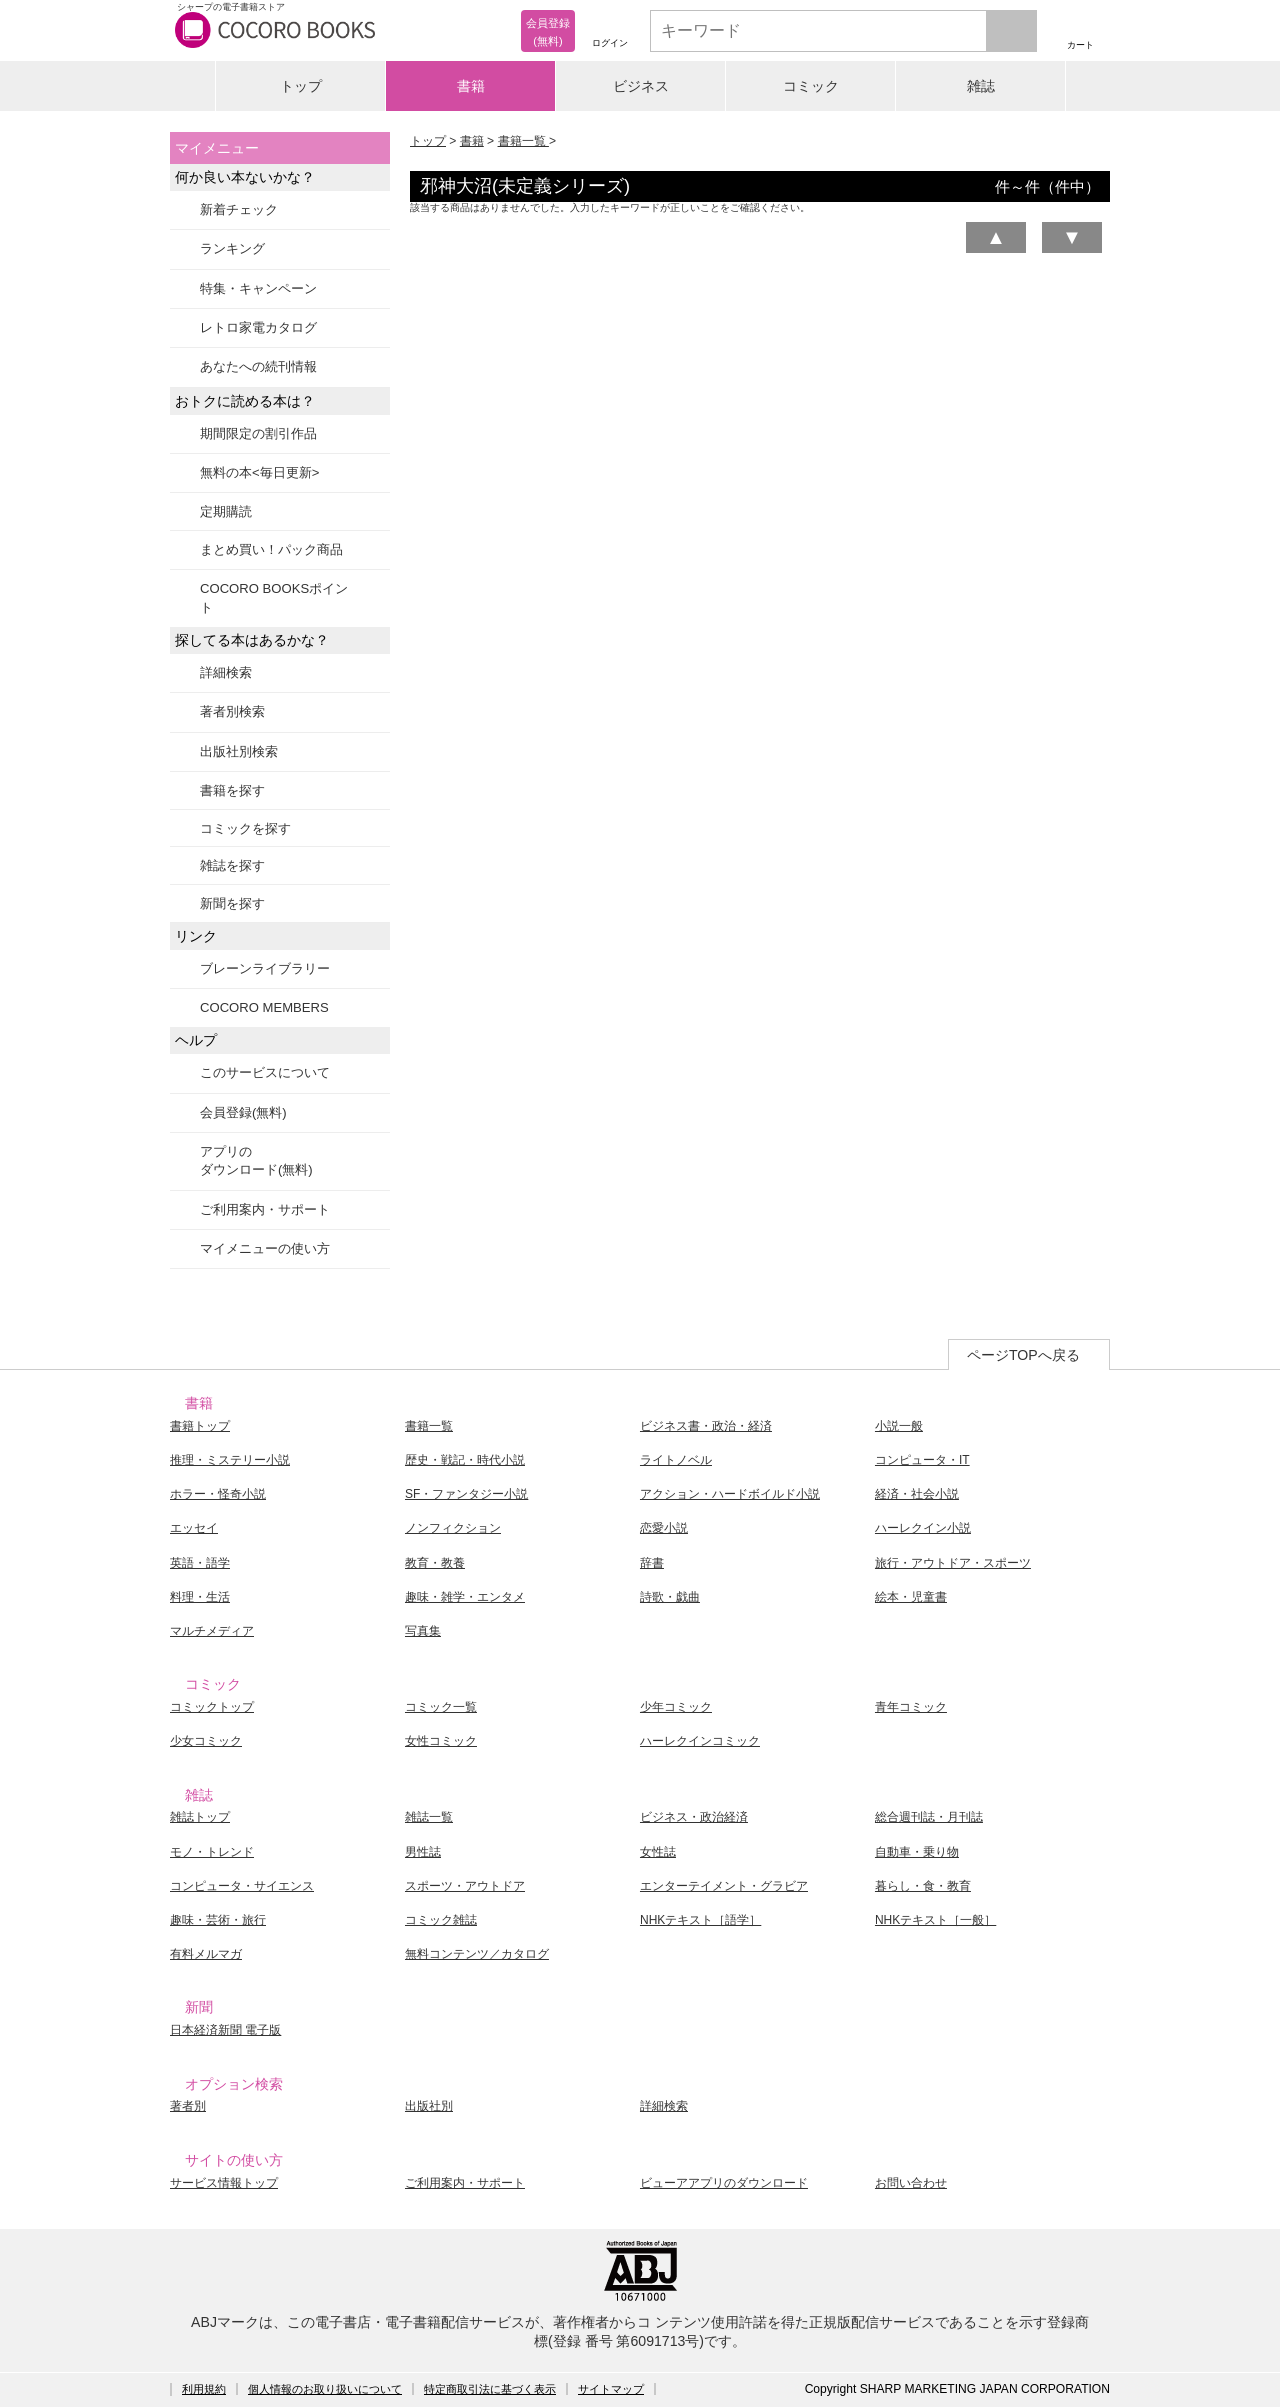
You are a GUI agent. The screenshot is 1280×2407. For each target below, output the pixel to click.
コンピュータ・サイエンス (242, 1886)
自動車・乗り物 (917, 1852)
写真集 (423, 1631)
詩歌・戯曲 (670, 1597)
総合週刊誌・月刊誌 (929, 1817)
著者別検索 (232, 711)
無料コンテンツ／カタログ (477, 1954)
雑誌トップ (200, 1817)
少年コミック (676, 1707)
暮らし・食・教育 (923, 1886)
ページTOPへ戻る (1023, 1355)
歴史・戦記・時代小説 (465, 1460)
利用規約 (204, 2389)
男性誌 (423, 1852)
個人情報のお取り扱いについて (325, 2389)
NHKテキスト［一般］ (935, 1920)
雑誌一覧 (429, 1817)
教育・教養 (435, 1563)
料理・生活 (200, 1597)
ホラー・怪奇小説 (218, 1494)
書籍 (471, 86)
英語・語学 (200, 1563)
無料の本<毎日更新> (259, 472)
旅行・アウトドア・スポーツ (953, 1563)
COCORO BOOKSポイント (274, 597)
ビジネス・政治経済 (694, 1817)
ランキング (232, 248)
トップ (301, 86)
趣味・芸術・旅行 (218, 1920)
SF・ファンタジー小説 (466, 1494)
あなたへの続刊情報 (258, 366)
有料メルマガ (206, 1954)
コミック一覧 (441, 1707)
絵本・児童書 (911, 1597)
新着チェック (239, 209)
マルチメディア (212, 1631)
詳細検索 (226, 672)
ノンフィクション (453, 1528)
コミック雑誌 (441, 1920)
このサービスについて (265, 1072)
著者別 (188, 2106)
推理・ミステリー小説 (230, 1460)
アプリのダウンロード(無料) (256, 1160)
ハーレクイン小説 (923, 1528)
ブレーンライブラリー (265, 968)
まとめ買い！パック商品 (271, 549)
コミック (811, 86)
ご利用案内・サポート (265, 1209)
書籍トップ (200, 1426)
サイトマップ (611, 2389)
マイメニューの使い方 (265, 1248)
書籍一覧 (523, 141)
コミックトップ (212, 1707)
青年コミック (911, 1707)
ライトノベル (676, 1460)
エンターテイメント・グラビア (724, 1886)
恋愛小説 (664, 1528)
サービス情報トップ (224, 2183)
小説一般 (899, 1426)
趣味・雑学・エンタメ (465, 1597)
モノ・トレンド (212, 1852)
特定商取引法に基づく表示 (490, 2389)
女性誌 (658, 1852)
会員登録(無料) (243, 1112)
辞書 (652, 1563)
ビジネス (641, 86)
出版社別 (429, 2106)
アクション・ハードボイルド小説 (730, 1494)
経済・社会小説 (917, 1494)
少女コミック (206, 1741)
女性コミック (441, 1741)
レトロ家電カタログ (258, 327)
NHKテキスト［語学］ (700, 1920)
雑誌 (981, 86)
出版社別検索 (239, 751)
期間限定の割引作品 (258, 433)
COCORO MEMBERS (264, 1007)
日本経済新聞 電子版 (225, 2030)
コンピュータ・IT (922, 1460)
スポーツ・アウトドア (465, 1886)
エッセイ (194, 1528)
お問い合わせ (911, 2183)
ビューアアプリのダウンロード (724, 2183)
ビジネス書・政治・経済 (706, 1426)
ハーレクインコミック (700, 1741)
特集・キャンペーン (258, 288)
